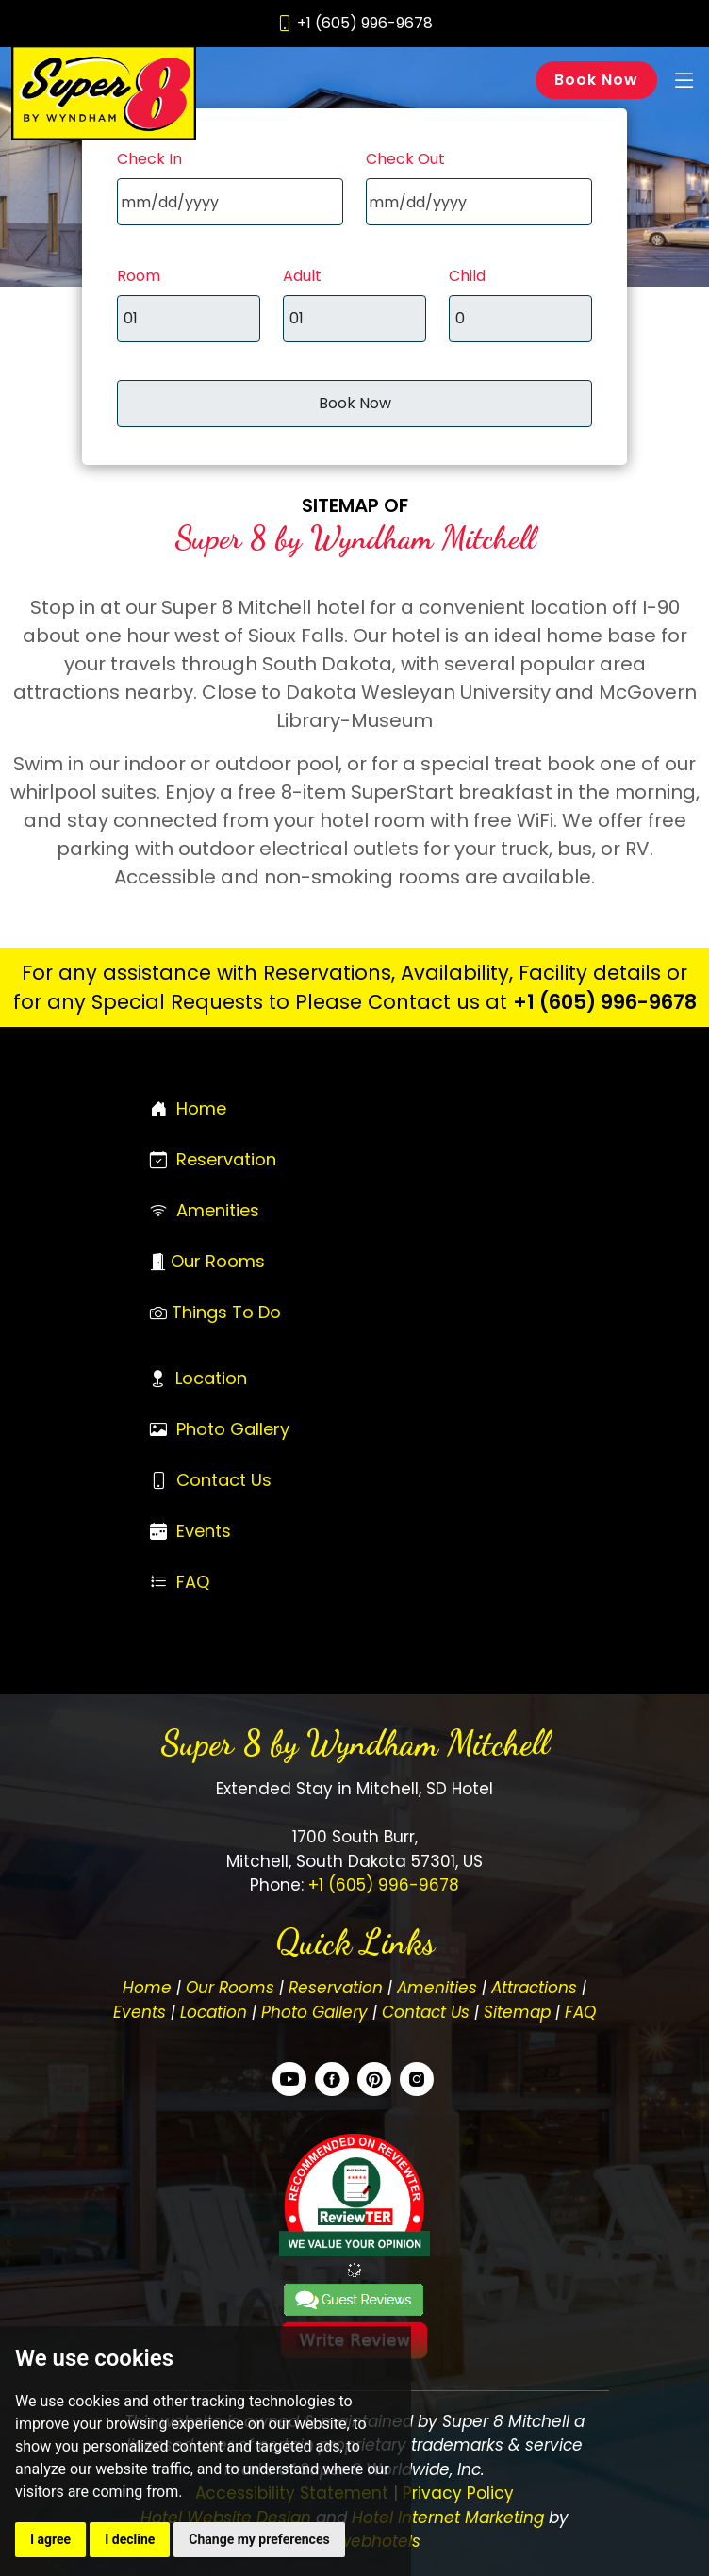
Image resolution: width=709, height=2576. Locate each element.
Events (203, 1531)
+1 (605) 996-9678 (605, 1002)
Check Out (405, 159)
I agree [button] (50, 2539)
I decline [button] (130, 2539)
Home (201, 1108)
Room (138, 276)
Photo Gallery (232, 1429)
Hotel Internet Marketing (448, 2517)
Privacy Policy (458, 2493)
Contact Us (224, 1480)
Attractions (534, 1987)
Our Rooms (218, 1261)
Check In (149, 159)
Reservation (226, 1159)
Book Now (596, 80)
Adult (302, 276)
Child (467, 276)
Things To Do (226, 1312)
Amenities (217, 1210)
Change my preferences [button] (259, 2539)
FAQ (192, 1581)
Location (211, 1378)
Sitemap (517, 2012)
